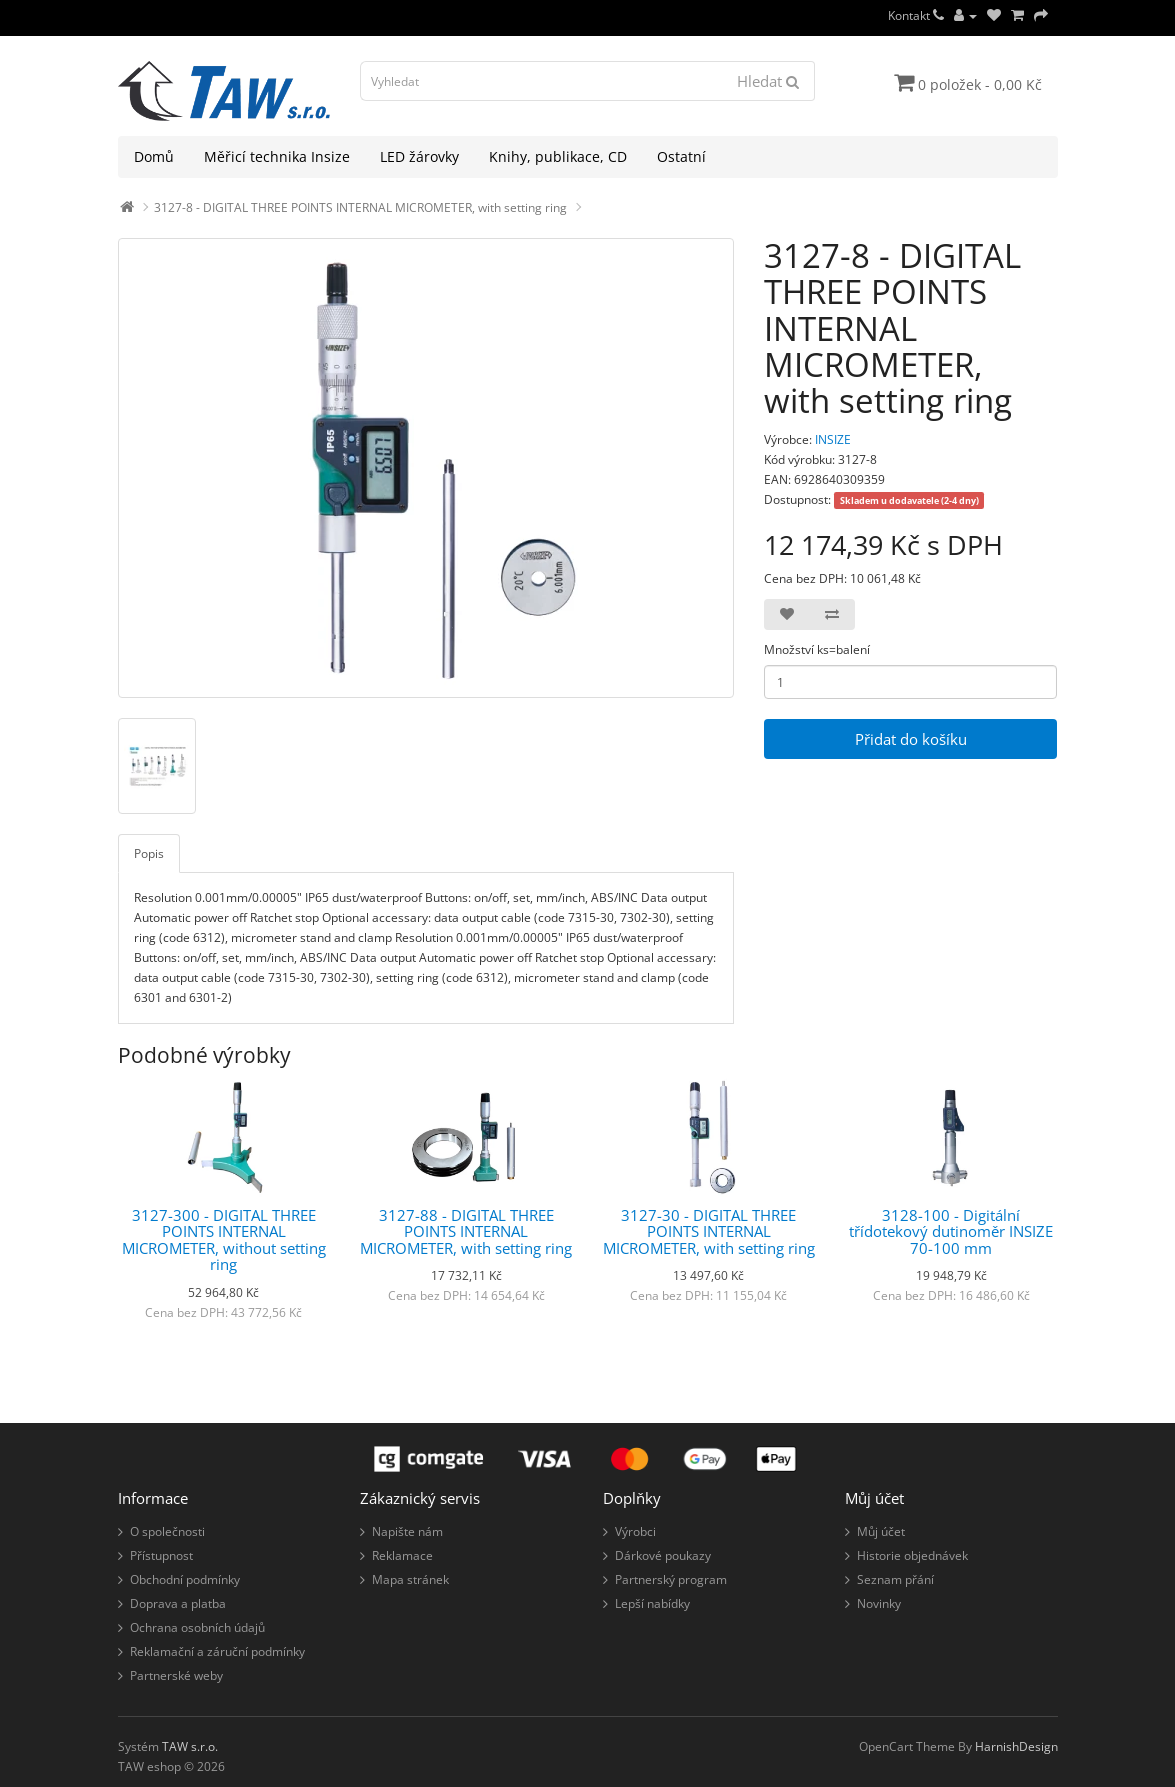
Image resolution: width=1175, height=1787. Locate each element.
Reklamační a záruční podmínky (217, 1651)
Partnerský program (671, 1579)
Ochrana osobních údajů (197, 1627)
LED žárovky (419, 156)
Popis (149, 853)
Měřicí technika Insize (277, 156)
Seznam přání (895, 1579)
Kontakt (916, 15)
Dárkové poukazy (663, 1555)
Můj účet (881, 1531)
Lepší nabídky (652, 1603)
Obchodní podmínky (185, 1579)
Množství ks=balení (817, 649)
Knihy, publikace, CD (558, 156)
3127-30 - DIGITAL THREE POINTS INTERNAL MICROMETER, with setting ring (709, 1231)
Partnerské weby (176, 1675)
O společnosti (167, 1531)
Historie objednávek (912, 1555)
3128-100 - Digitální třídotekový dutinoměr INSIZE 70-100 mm (951, 1231)
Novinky (879, 1603)
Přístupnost (161, 1555)
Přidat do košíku (911, 739)
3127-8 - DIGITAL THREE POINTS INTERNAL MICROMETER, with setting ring (360, 207)
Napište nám (407, 1531)
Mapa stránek (410, 1579)
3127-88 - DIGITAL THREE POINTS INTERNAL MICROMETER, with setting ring (466, 1231)
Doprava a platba (178, 1603)
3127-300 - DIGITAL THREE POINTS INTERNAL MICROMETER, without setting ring (224, 1240)
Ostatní (681, 156)
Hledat (768, 81)
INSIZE (833, 439)
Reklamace (402, 1555)
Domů (154, 156)
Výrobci (635, 1531)
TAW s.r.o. (190, 1746)
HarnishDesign (1016, 1746)
